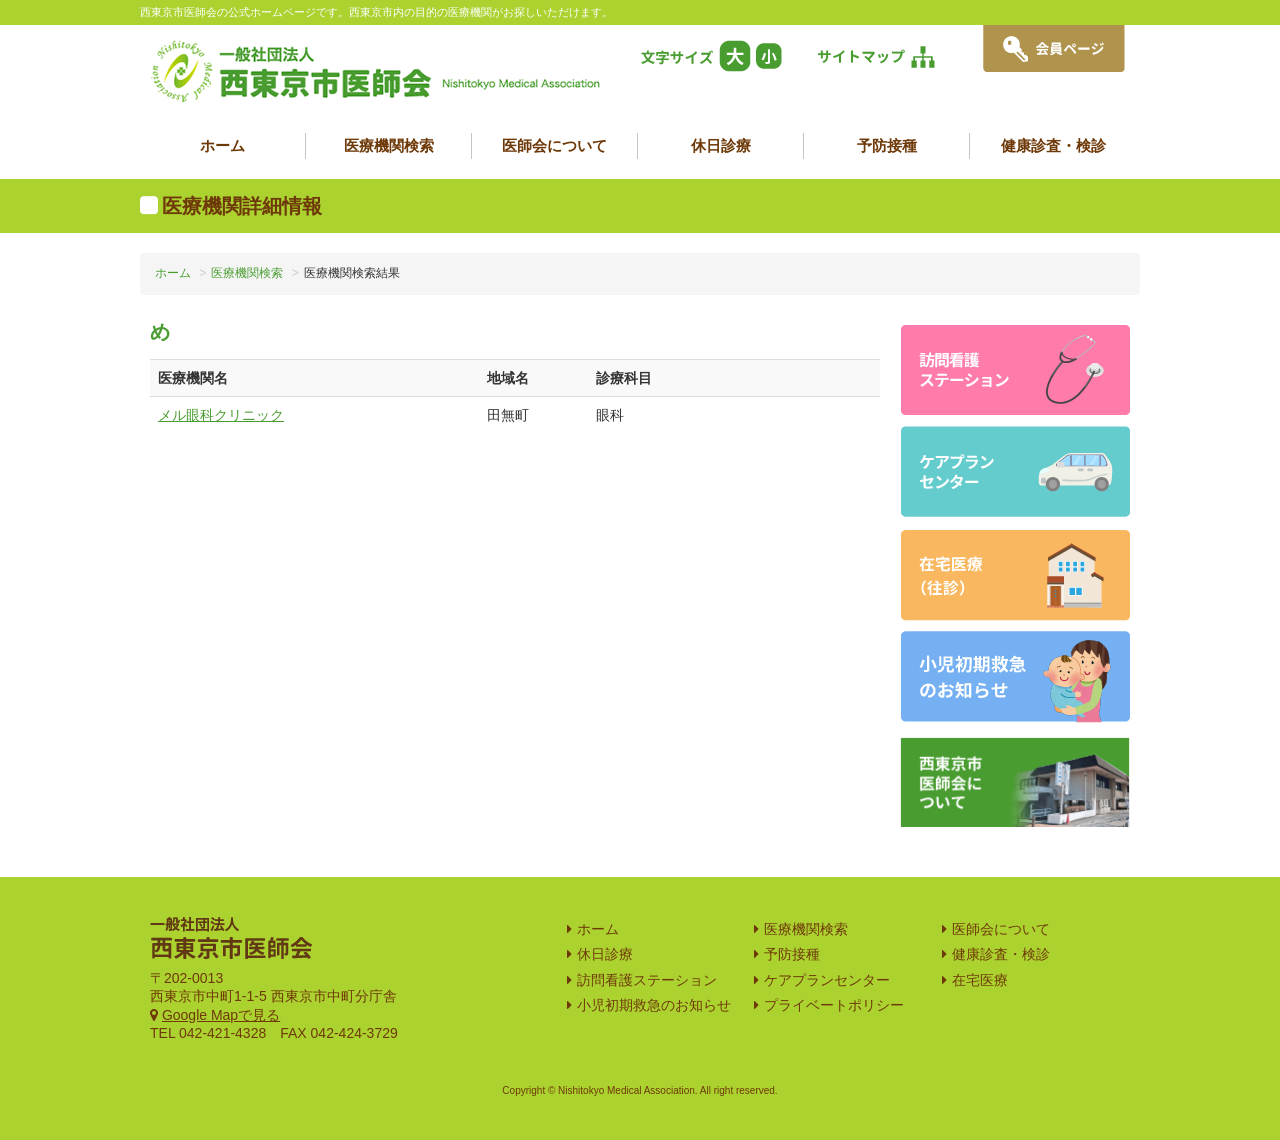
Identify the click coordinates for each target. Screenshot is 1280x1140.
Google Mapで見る (221, 1015)
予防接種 (887, 145)
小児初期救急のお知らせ (654, 1005)
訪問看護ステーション (647, 980)
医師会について (554, 145)
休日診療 (721, 145)
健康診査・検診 (1053, 145)
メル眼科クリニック (221, 415)
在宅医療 (980, 980)
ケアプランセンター (827, 980)
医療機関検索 (389, 145)
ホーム (222, 145)
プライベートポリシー (834, 1005)
